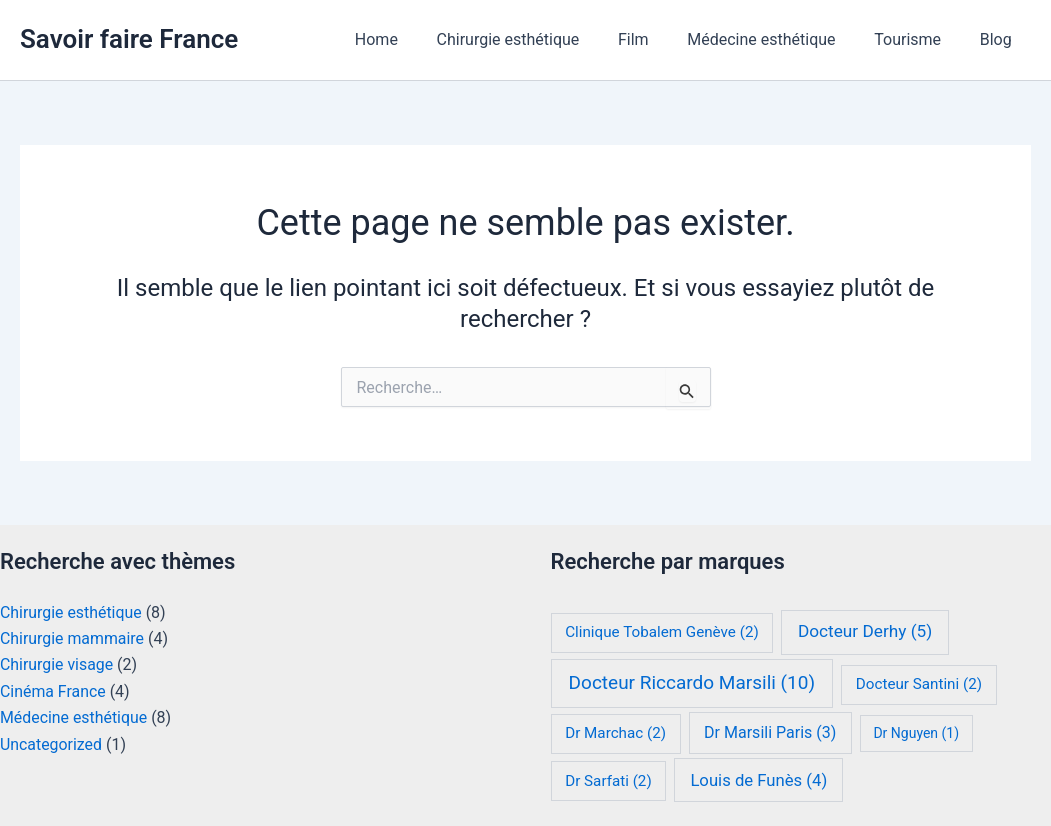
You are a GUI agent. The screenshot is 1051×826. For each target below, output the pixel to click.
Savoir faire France (129, 39)
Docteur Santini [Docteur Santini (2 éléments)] (919, 684)
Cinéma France (53, 691)
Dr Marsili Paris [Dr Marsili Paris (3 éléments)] (770, 732)
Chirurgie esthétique (537, 39)
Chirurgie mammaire (72, 638)
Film (656, 39)
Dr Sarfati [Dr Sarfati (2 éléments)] (608, 781)
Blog (999, 39)
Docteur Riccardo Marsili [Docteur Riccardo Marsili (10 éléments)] (692, 682)
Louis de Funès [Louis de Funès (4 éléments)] (758, 780)
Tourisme (917, 39)
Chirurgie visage (57, 664)
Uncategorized (51, 744)
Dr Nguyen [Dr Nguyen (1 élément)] (916, 733)
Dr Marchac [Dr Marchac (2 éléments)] (615, 733)
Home (412, 39)
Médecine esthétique (778, 39)
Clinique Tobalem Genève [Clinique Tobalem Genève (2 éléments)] (662, 632)
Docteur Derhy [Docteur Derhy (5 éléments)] (865, 631)
